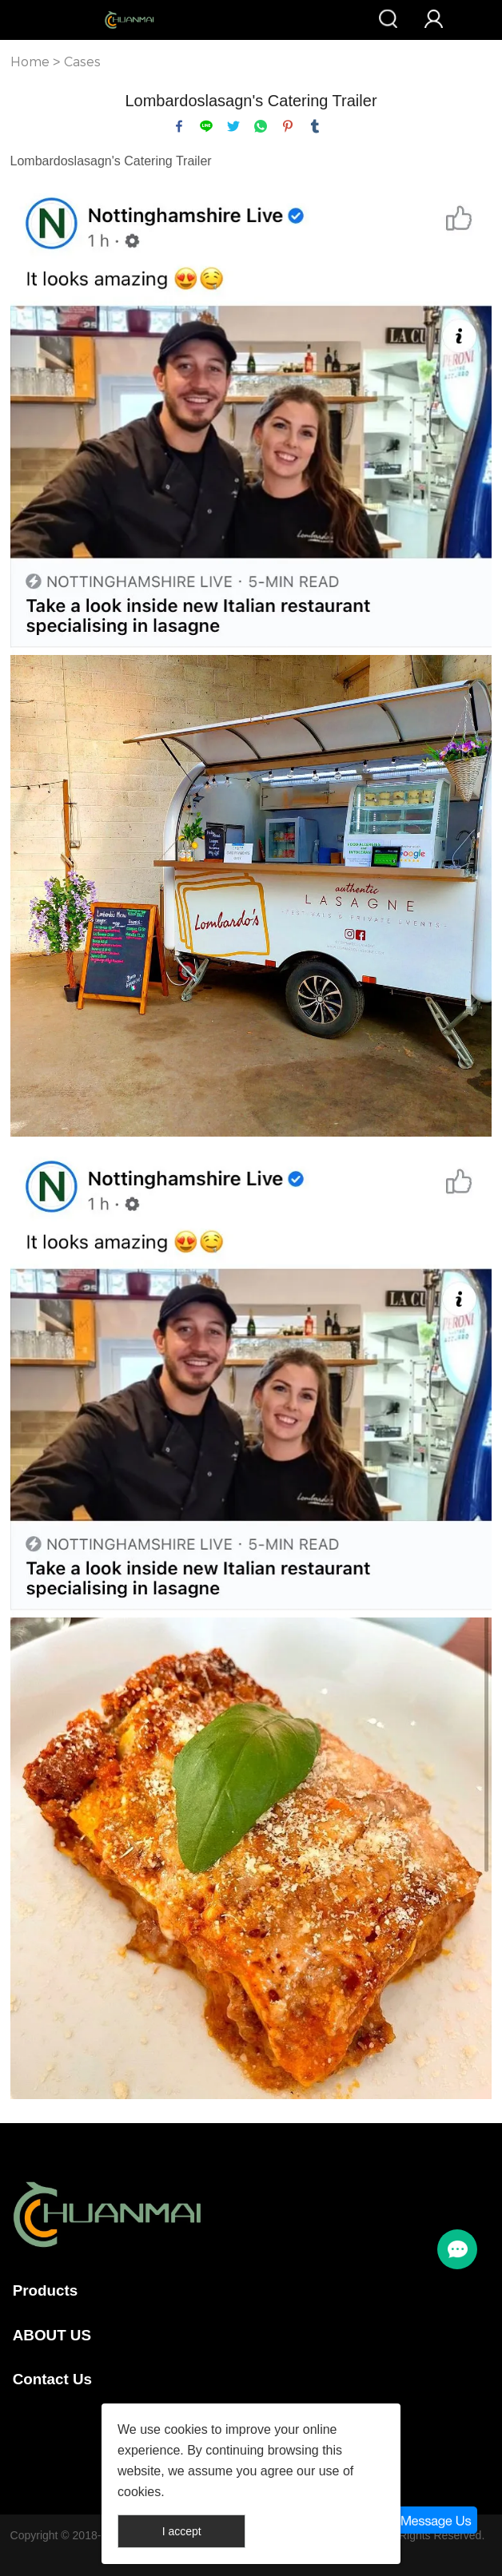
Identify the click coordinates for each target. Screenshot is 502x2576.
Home (30, 62)
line (206, 126)
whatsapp (261, 126)
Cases (82, 62)
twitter (233, 126)
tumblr (315, 126)
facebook (179, 126)
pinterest (288, 126)
